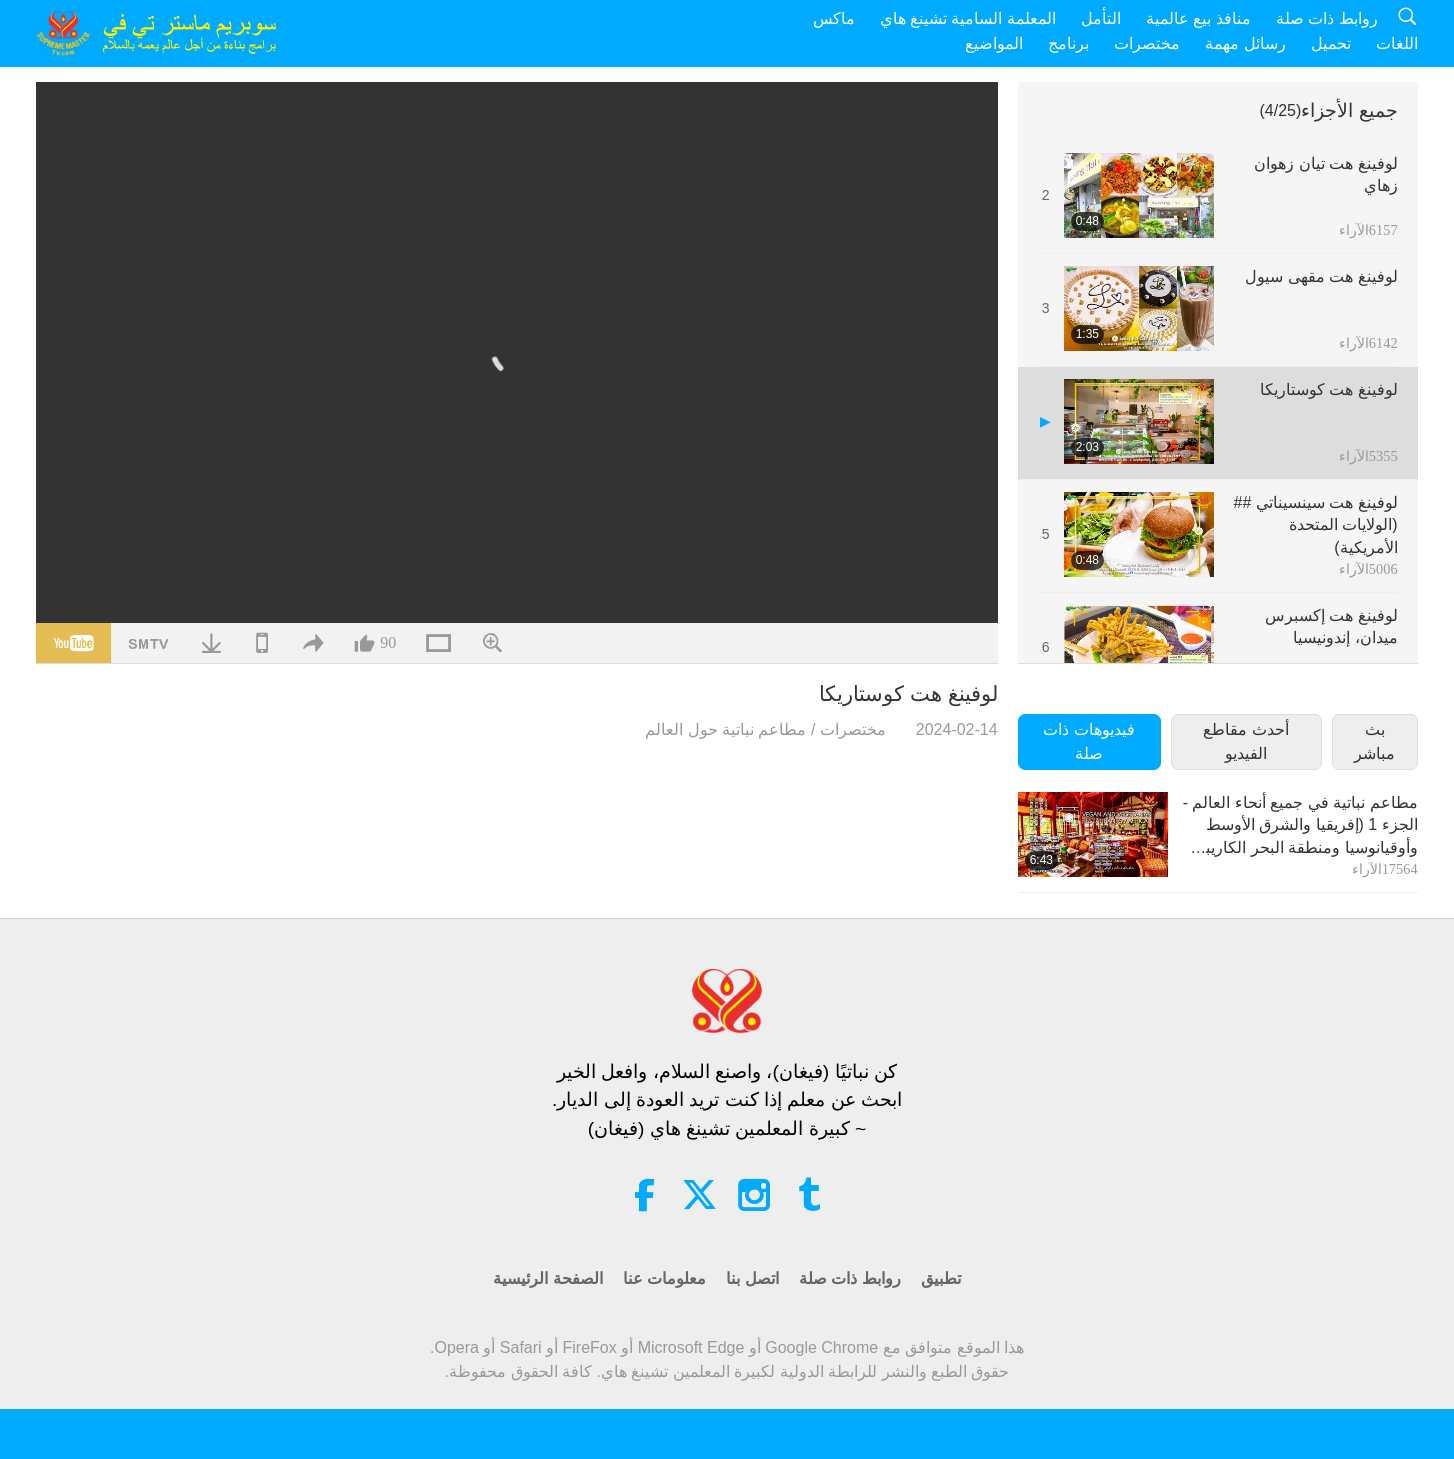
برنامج (1068, 43)
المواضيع (994, 43)
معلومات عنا (664, 1278)
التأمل (1101, 18)
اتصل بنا (752, 1278)
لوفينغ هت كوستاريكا (1329, 389)
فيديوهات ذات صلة (1088, 741)
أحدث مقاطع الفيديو (1245, 741)
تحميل (1331, 43)
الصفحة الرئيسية (547, 1278)
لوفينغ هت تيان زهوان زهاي (1325, 174)
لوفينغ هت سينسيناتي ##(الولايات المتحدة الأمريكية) (1316, 525)
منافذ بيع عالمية (1198, 18)
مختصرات (1147, 43)
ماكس (834, 18)
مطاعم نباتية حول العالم (725, 729)
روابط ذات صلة (1327, 18)
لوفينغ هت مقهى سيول (1321, 276)
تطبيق (941, 1278)
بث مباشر (1374, 741)
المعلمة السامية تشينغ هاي (968, 18)
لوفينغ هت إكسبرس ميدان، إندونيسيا (1331, 626)
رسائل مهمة (1245, 43)
